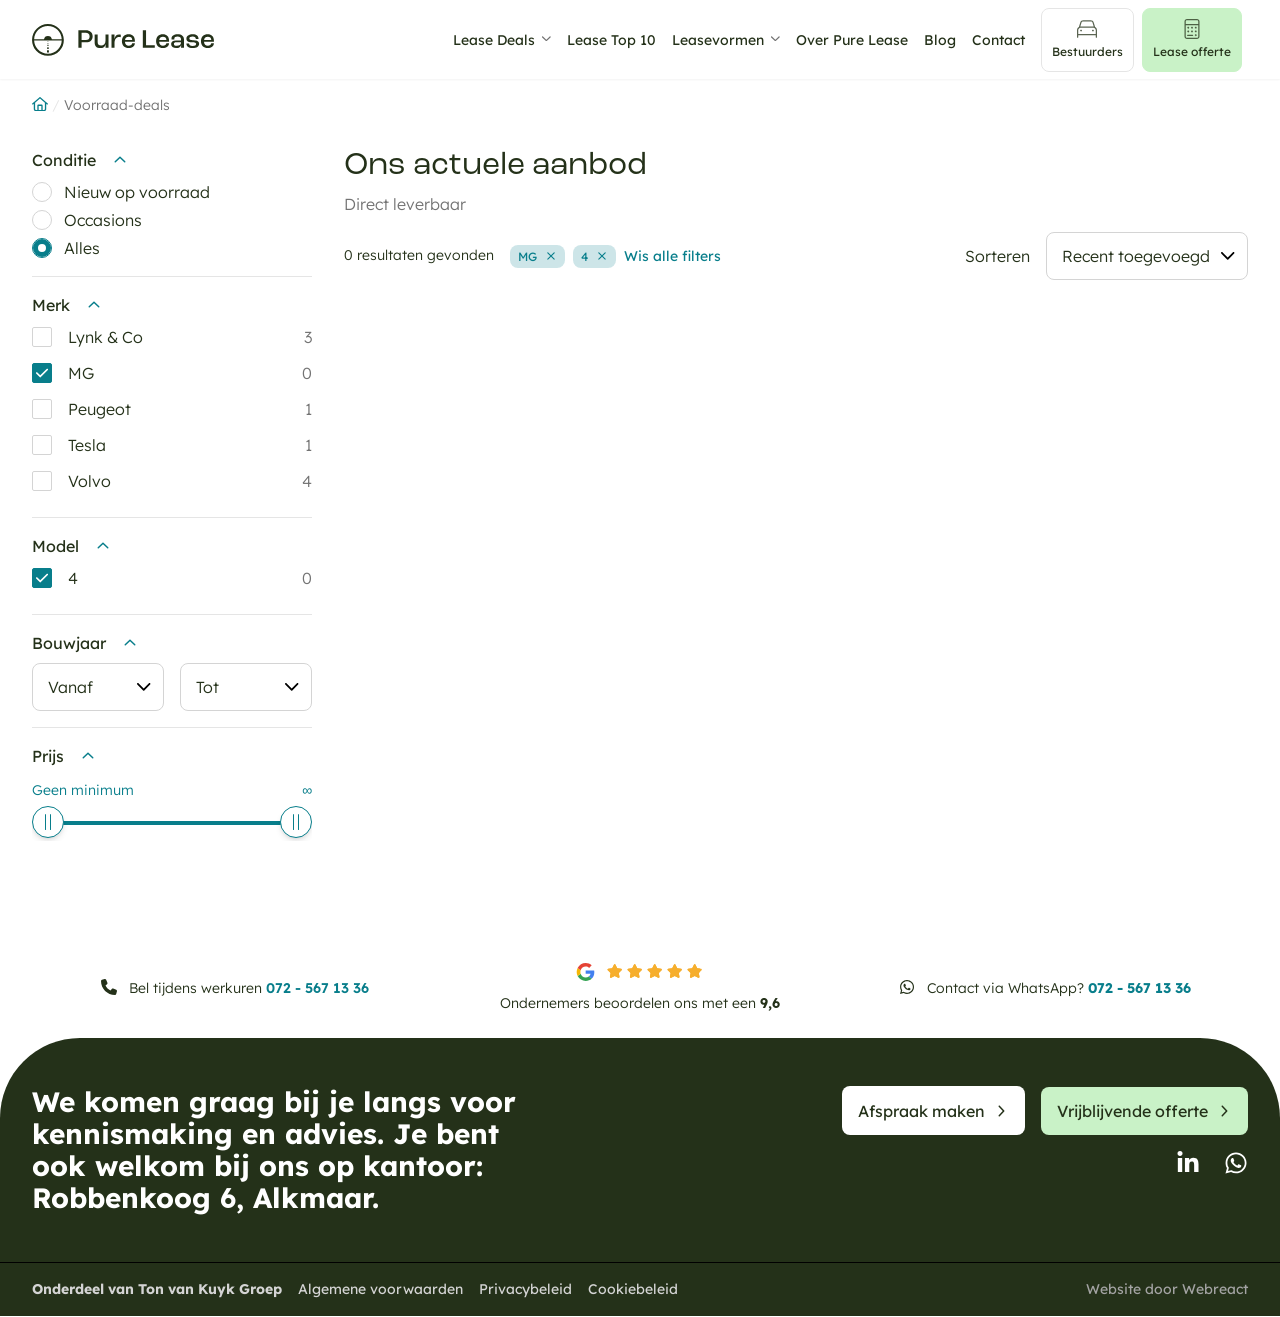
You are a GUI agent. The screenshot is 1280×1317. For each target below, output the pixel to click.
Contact (1005, 40)
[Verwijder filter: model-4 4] (594, 257)
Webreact (1215, 1290)
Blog (947, 40)
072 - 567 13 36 (317, 989)
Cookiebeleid (633, 1290)
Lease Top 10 (618, 40)
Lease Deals (501, 40)
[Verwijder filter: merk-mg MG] (537, 257)
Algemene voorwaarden (380, 1290)
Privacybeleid (525, 1290)
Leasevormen (725, 40)
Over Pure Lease (859, 40)
